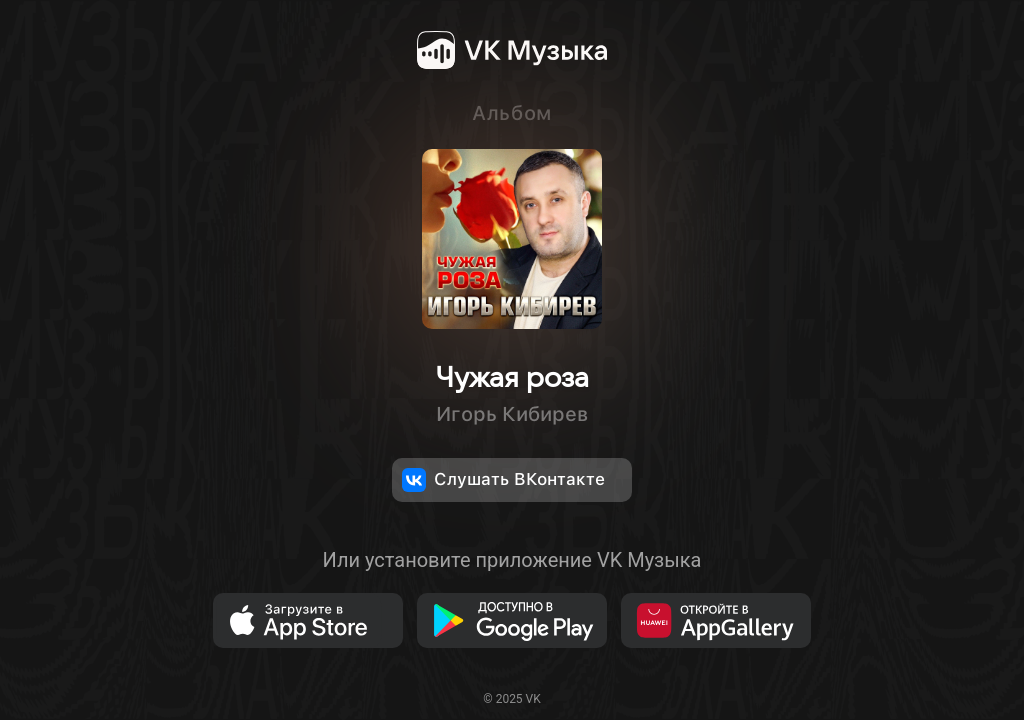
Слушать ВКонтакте (503, 480)
